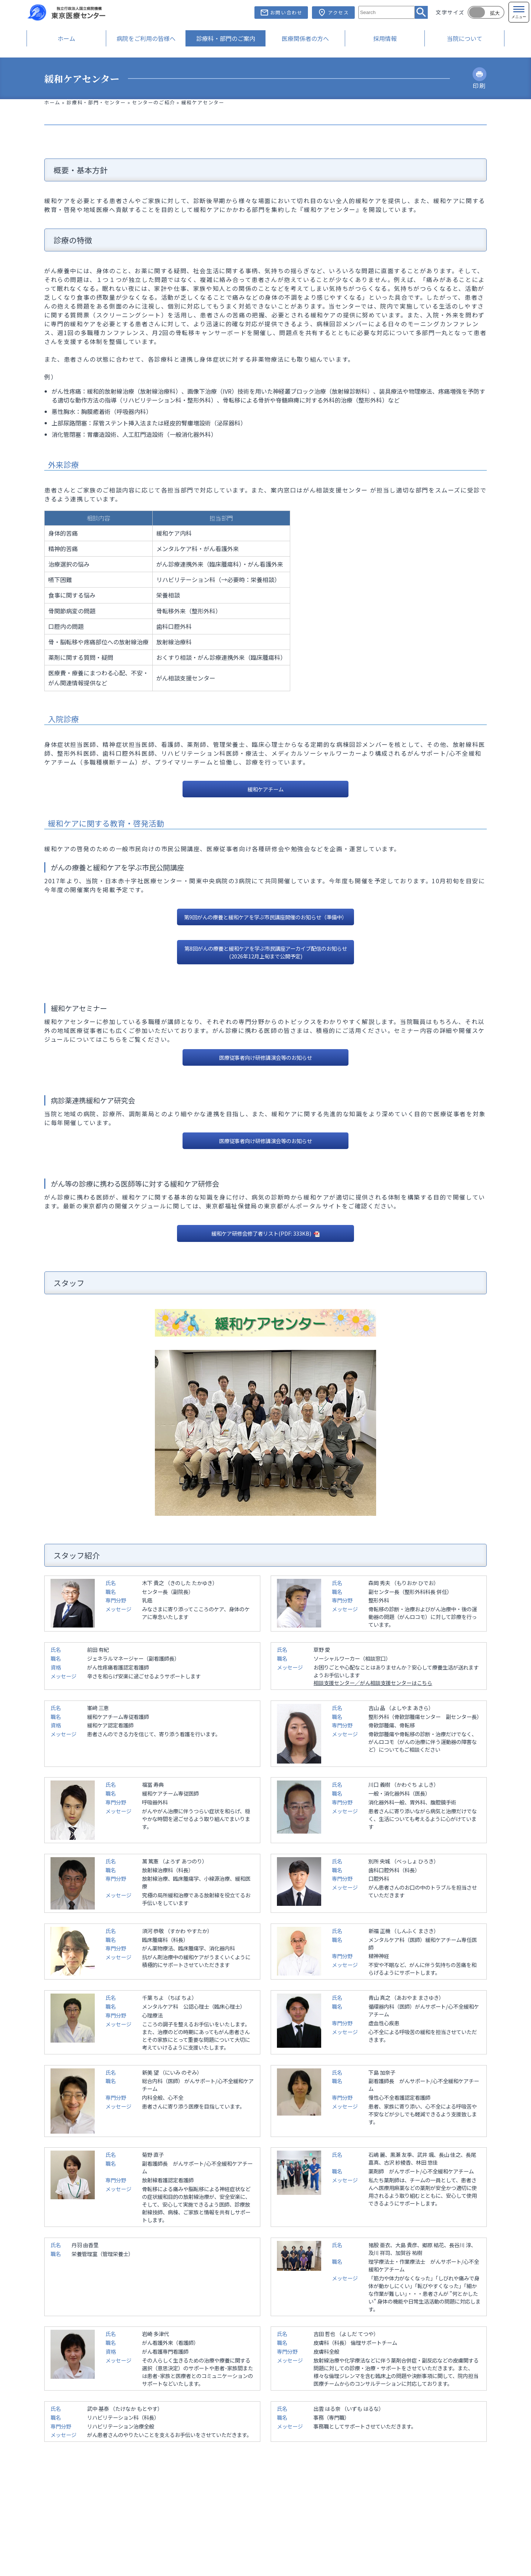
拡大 (495, 13)
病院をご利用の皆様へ (146, 38)
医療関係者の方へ (305, 38)
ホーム (66, 38)
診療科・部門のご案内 (225, 38)
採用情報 (385, 38)
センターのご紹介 (153, 102)
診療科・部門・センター (96, 102)
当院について (464, 38)
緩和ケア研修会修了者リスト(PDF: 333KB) (261, 1233)
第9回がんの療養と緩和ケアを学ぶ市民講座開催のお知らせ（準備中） (265, 917)
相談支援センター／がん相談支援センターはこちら (372, 1682)
